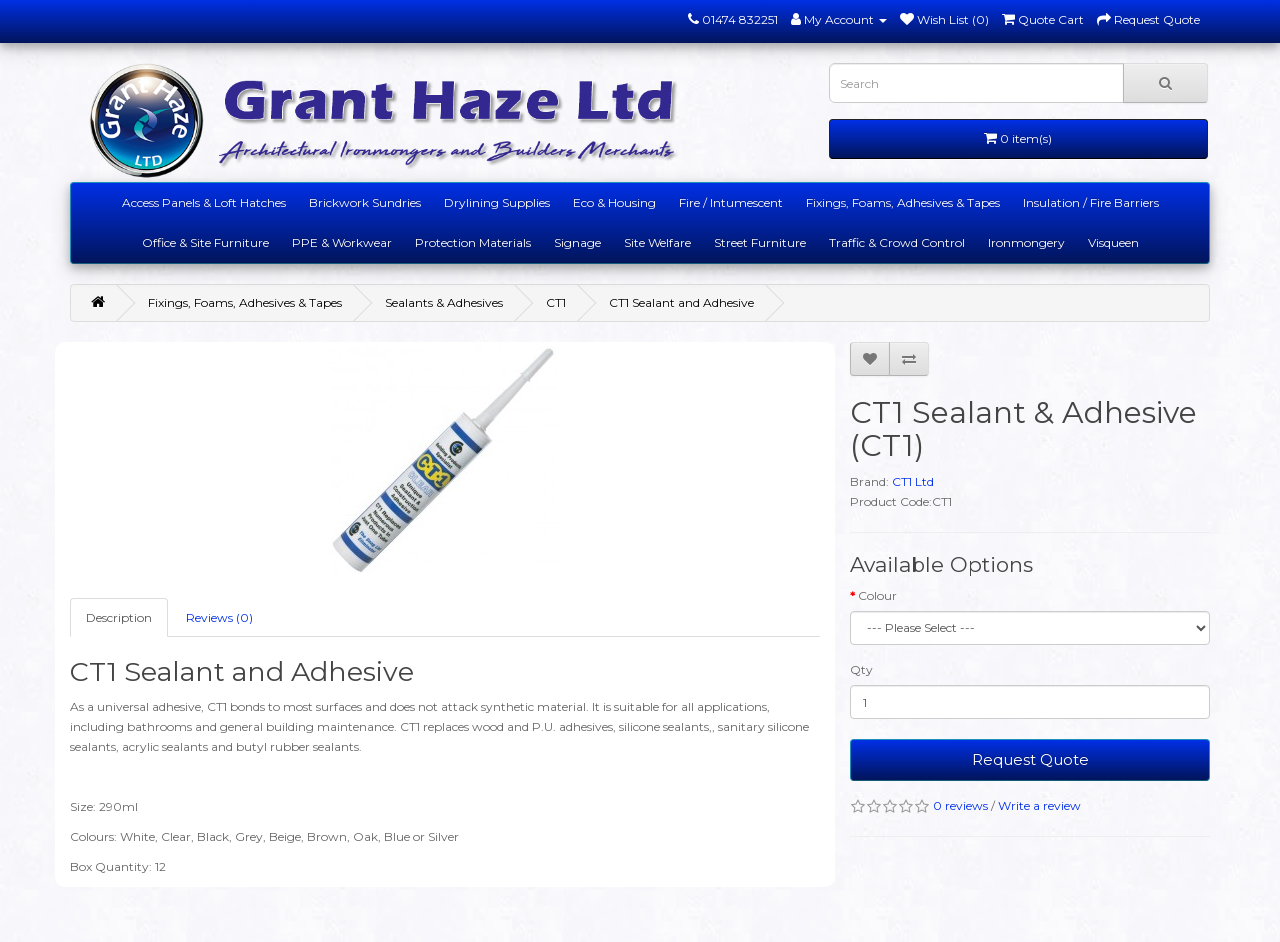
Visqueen (1113, 242)
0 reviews (960, 805)
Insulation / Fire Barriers (1091, 202)
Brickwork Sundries (365, 202)
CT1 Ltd (913, 481)
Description (119, 617)
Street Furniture (760, 242)
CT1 (556, 302)
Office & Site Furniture (205, 242)
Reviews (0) (219, 617)
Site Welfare (657, 242)
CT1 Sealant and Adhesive (681, 302)
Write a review (1039, 805)
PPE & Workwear (342, 242)
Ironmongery (1026, 242)
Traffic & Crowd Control (897, 242)
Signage (577, 242)
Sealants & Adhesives (444, 302)
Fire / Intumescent (731, 202)
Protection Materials (473, 242)
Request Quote (1030, 759)
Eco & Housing (614, 202)
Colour (877, 595)
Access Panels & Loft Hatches (204, 202)
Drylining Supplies (497, 202)
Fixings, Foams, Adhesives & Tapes (903, 202)
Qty (861, 669)
